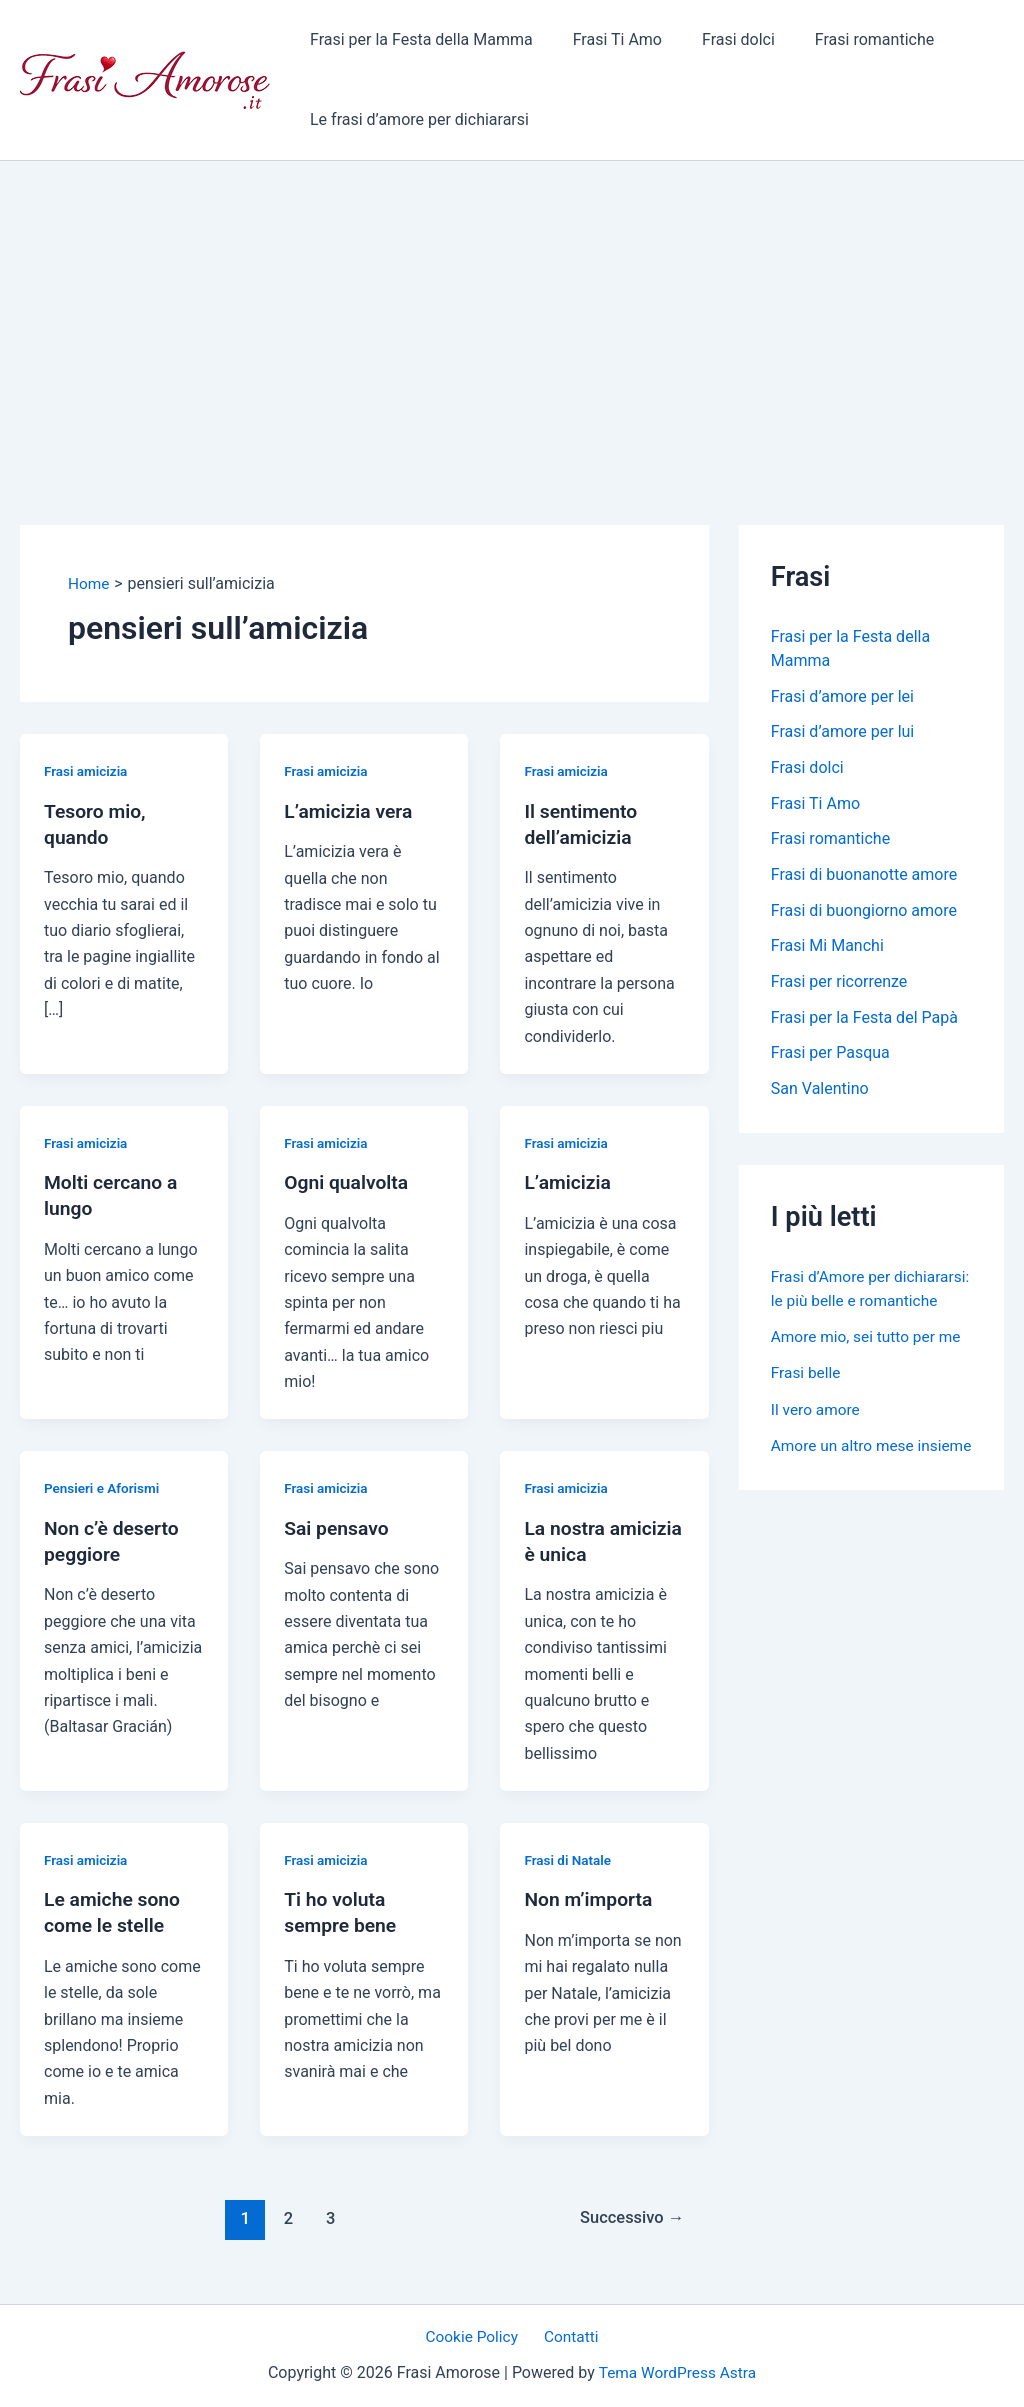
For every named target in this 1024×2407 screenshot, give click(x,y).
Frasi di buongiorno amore (864, 912)
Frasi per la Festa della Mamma (417, 39)
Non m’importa (590, 1899)
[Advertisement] (512, 311)
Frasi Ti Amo (605, 39)
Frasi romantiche (846, 39)
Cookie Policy (476, 2337)
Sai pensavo (338, 1527)
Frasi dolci (718, 39)
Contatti (568, 2337)
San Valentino (820, 1092)
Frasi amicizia (87, 771)
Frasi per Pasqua (830, 1056)
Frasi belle (807, 1400)
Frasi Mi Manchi (827, 948)
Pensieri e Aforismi (104, 1488)
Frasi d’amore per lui (842, 732)
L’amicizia (569, 1182)
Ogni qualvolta (348, 1182)
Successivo (629, 2218)
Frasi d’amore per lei (842, 696)
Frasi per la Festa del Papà (864, 1020)
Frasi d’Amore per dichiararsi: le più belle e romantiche (856, 1304)
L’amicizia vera (350, 810)
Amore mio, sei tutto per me (869, 1364)
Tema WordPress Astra (677, 2373)
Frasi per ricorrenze (839, 984)
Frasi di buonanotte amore (864, 876)
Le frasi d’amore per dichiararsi (415, 119)
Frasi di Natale (569, 1860)
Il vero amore (817, 1436)
